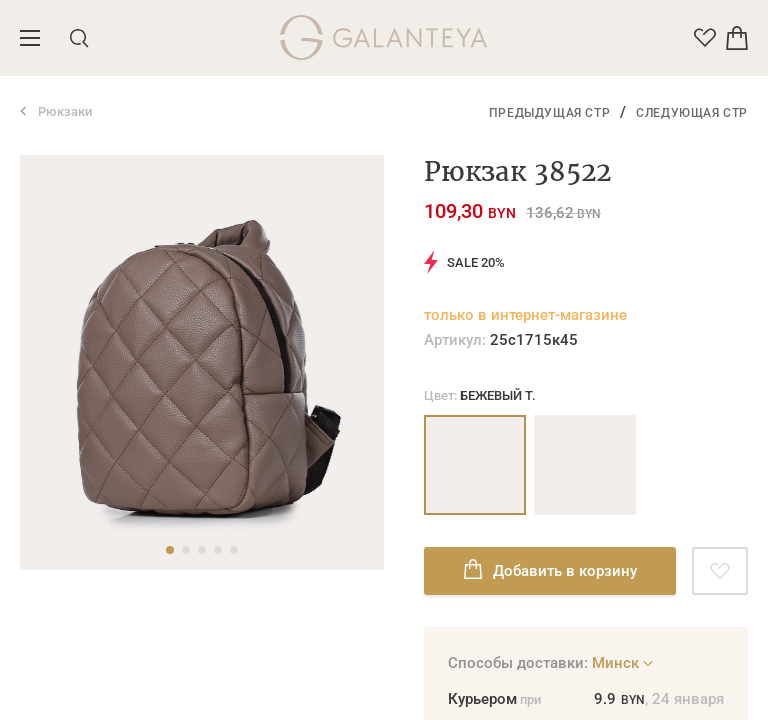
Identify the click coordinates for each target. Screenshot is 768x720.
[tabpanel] (202, 362)
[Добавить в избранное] (720, 571)
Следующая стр (692, 113)
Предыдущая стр (549, 113)
